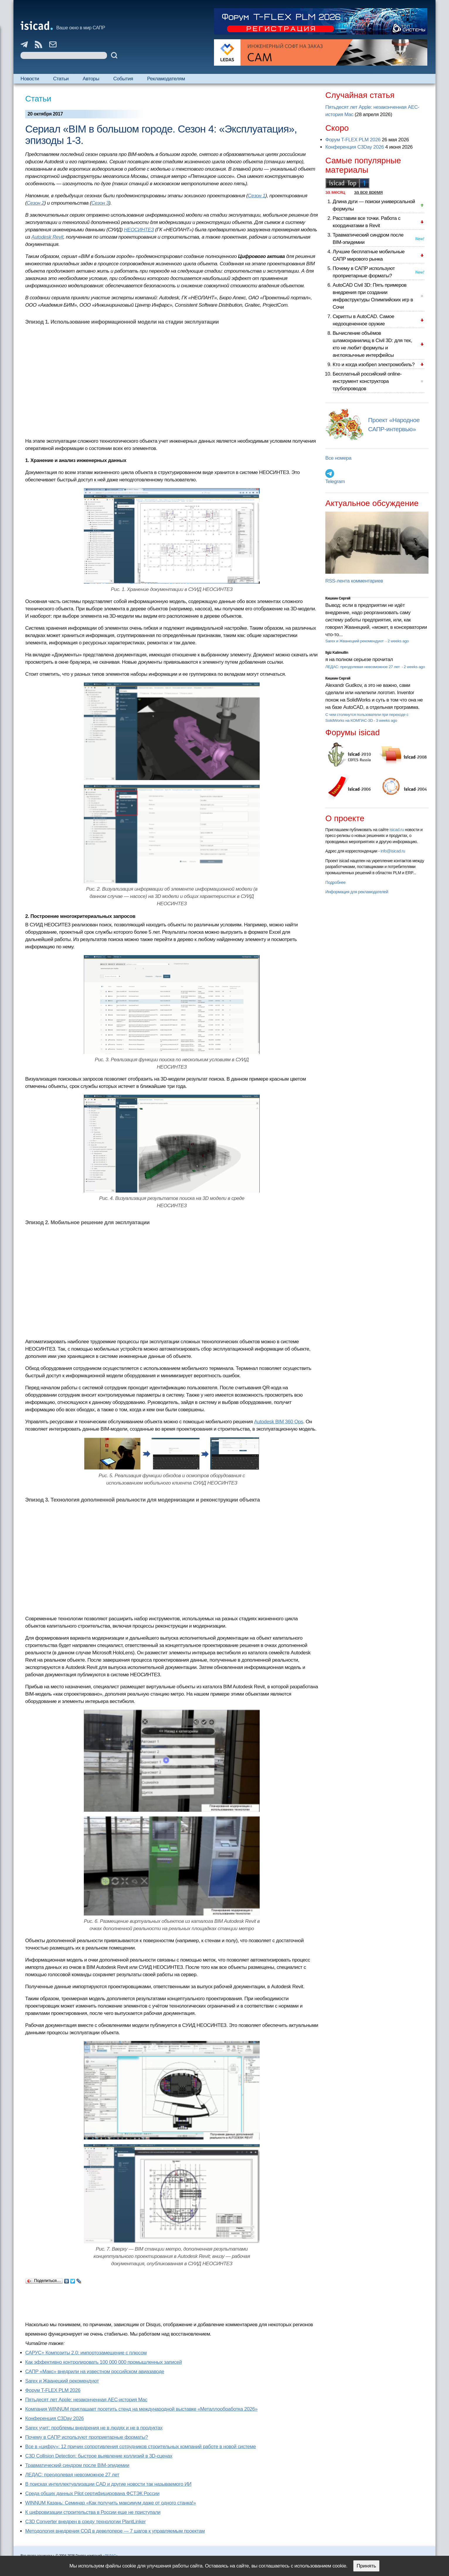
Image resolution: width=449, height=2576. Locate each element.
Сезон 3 (100, 203)
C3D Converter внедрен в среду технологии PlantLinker (85, 2521)
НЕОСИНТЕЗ (139, 229)
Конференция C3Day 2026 (54, 2418)
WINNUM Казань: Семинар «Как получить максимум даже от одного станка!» (110, 2503)
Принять (366, 2566)
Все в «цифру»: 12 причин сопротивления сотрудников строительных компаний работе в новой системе (140, 2446)
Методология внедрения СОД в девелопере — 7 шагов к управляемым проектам (115, 2531)
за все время (368, 192)
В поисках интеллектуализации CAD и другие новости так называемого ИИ (108, 2484)
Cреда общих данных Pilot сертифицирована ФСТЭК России (92, 2493)
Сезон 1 (257, 195)
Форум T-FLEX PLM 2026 (52, 2390)
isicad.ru (397, 829)
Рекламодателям (166, 78)
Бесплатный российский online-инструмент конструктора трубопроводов (367, 381)
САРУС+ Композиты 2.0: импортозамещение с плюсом (86, 2353)
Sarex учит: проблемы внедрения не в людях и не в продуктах (94, 2428)
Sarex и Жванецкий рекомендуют (62, 2381)
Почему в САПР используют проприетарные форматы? (86, 2437)
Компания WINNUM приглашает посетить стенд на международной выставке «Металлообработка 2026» (141, 2409)
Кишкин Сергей (338, 598)
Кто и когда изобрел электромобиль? (374, 364)
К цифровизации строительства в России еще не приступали (92, 2512)
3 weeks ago (386, 720)
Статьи (61, 78)
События (123, 78)
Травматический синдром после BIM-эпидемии (77, 2465)
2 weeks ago (398, 641)
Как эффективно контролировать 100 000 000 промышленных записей (103, 2362)
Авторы (91, 78)
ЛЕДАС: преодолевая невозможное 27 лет (72, 2474)
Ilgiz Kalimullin (336, 653)
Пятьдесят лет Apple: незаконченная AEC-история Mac (86, 2399)
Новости (30, 78)
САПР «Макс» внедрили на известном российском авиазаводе (94, 2371)
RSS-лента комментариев (354, 581)
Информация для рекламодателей (356, 891)
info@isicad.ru (393, 851)
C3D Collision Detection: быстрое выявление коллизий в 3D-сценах (98, 2456)
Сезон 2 (35, 203)
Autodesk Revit (47, 237)
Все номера (338, 458)
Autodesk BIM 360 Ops (278, 1421)
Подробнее (335, 882)
